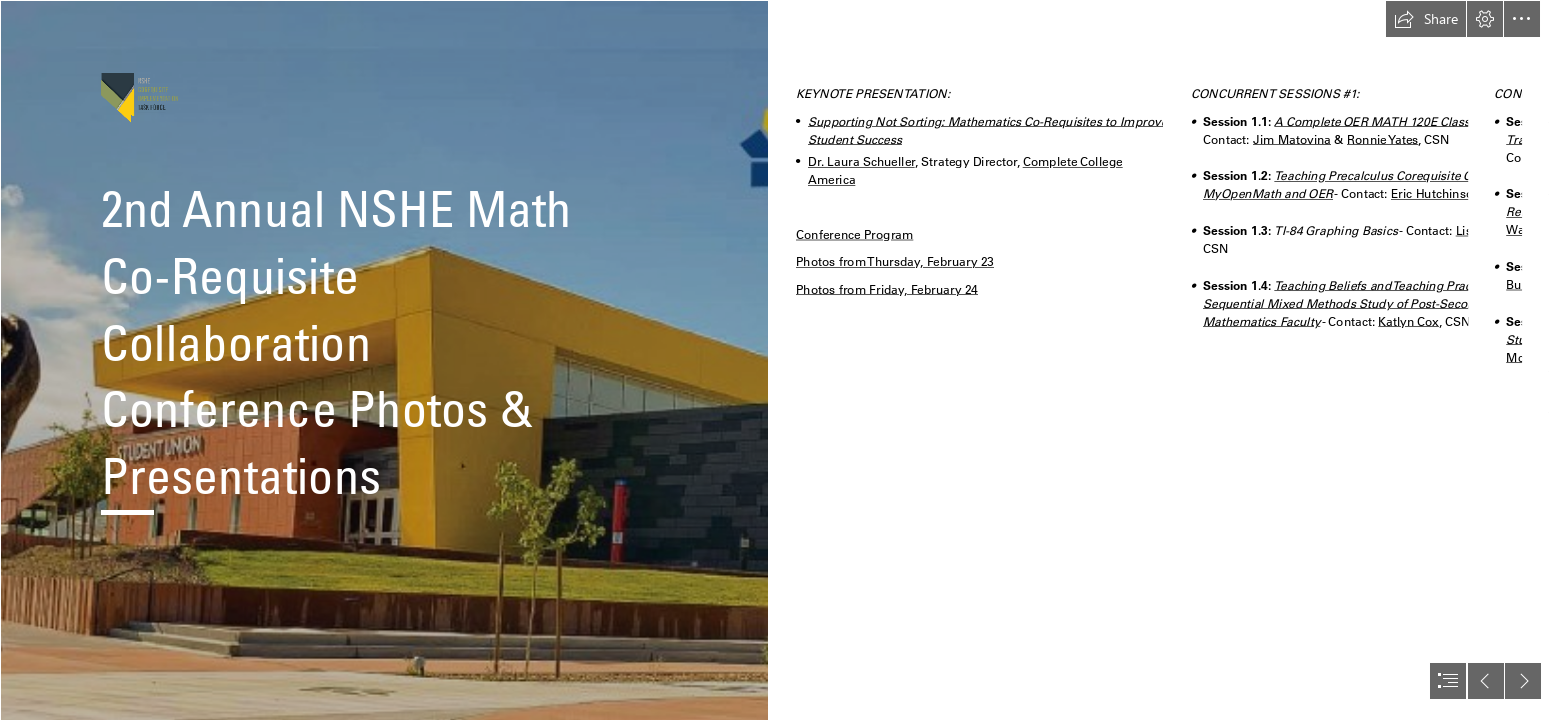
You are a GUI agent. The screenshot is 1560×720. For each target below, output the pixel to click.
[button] (1426, 19)
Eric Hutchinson (1435, 194)
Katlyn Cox (1409, 321)
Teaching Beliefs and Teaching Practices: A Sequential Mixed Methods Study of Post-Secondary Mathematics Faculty (1357, 303)
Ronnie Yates (1382, 139)
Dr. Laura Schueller (861, 162)
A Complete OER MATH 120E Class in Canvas (1401, 121)
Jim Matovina (1292, 139)
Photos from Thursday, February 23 (895, 262)
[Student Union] (384, 360)
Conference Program (854, 234)
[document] (780, 360)
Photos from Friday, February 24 (887, 289)
